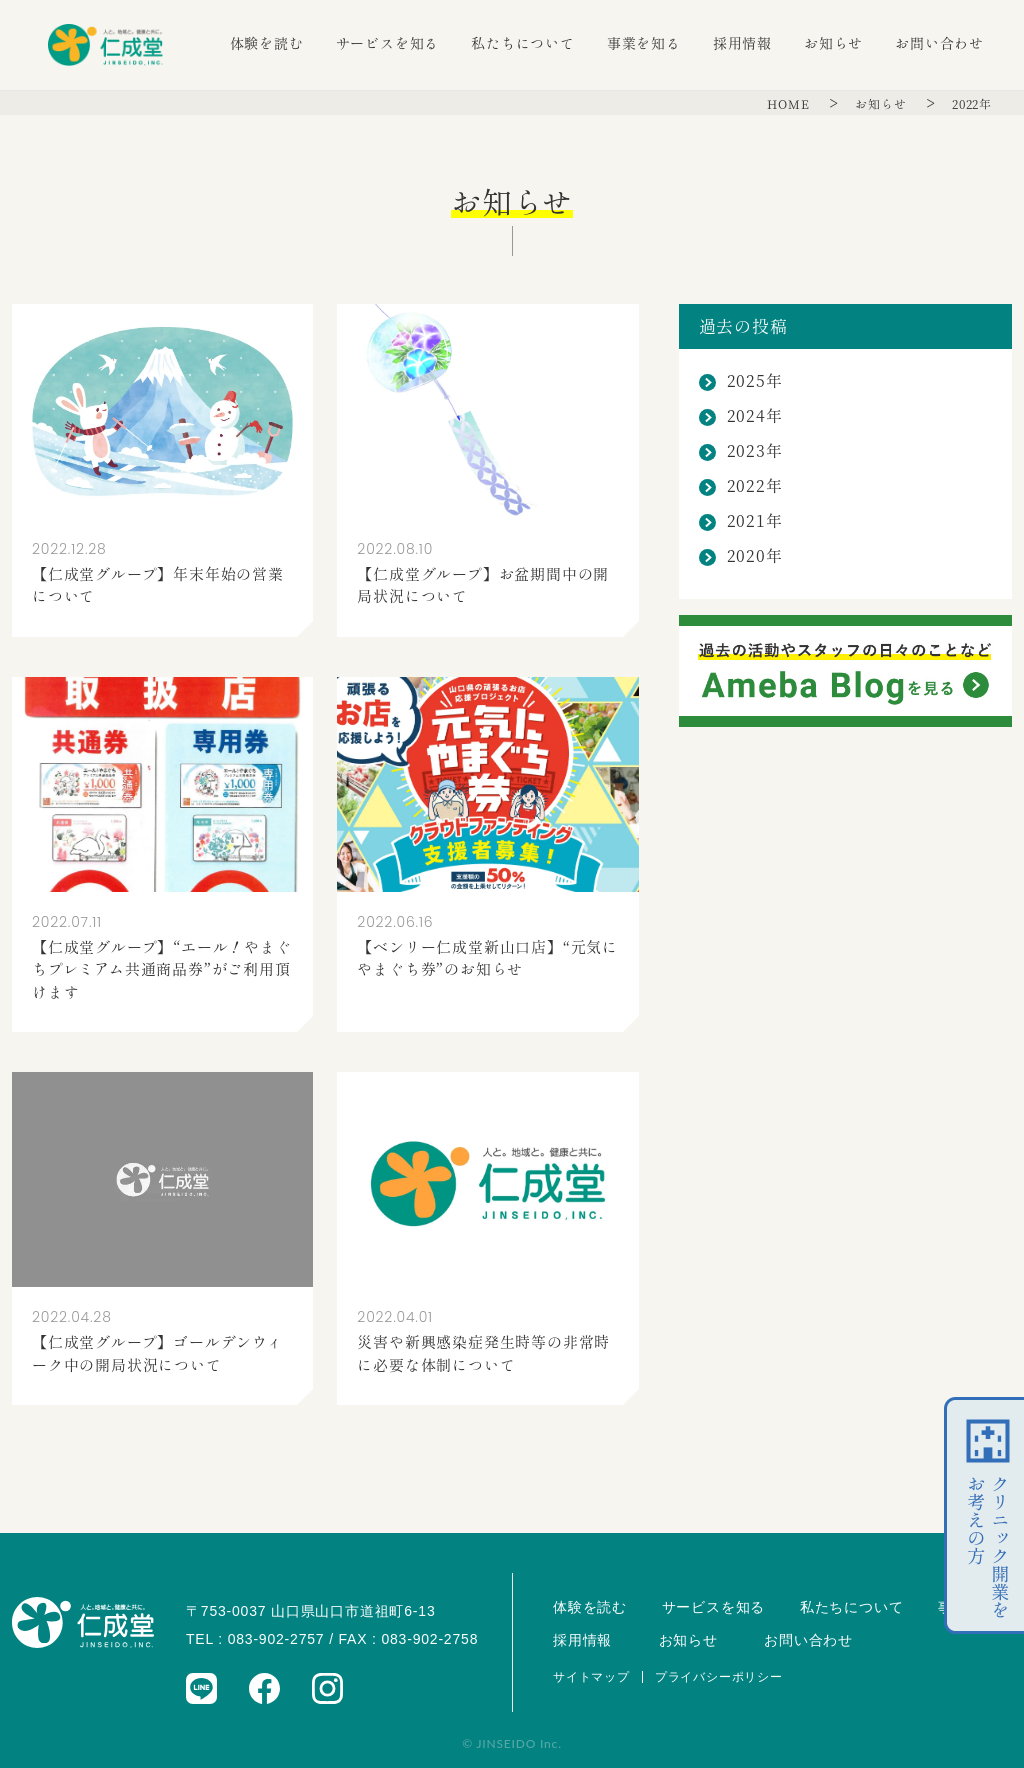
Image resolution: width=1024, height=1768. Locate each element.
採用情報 (742, 44)
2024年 (755, 416)
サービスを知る (388, 44)
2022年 (972, 104)
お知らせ (833, 44)
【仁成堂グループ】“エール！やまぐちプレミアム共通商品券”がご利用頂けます (162, 970)
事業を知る (644, 44)
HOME (790, 104)
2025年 (755, 381)
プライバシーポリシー (719, 1677)
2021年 (755, 521)
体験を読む (267, 44)
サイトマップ (591, 1677)
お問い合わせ (939, 44)
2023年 (755, 451)
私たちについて (523, 44)
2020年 (755, 556)
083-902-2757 (276, 1639)
